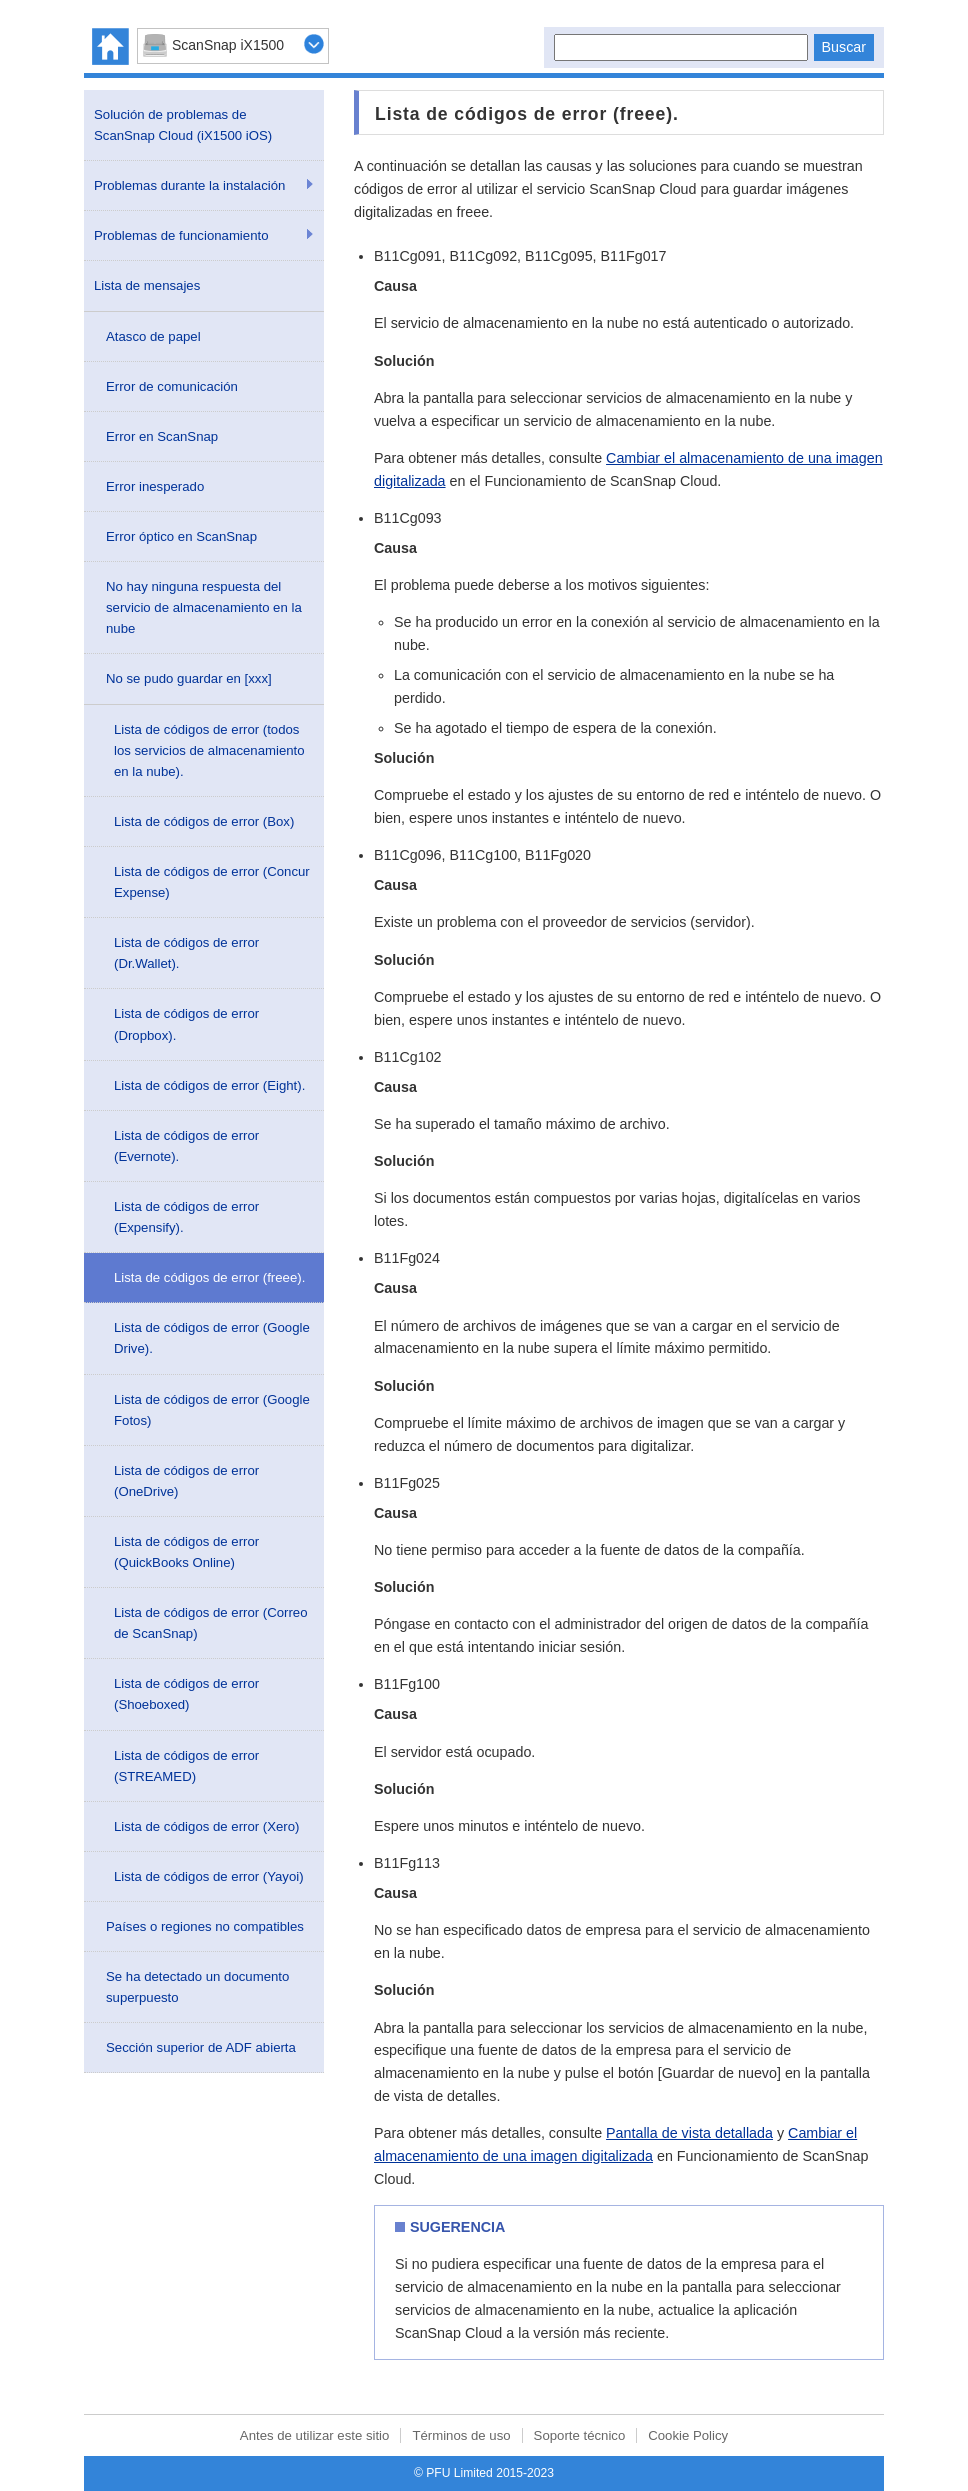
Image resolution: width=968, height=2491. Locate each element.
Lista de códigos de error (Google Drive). (212, 1338)
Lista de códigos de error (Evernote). (186, 1146)
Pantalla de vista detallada (689, 2133)
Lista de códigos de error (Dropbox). (186, 1024)
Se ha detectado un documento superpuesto (197, 1987)
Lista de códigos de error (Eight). (209, 1085)
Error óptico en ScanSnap (181, 536)
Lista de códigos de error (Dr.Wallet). (186, 953)
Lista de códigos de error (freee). (209, 1277)
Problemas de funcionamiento (181, 235)
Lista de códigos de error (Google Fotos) (212, 1410)
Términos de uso (461, 2435)
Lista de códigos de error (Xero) (206, 1826)
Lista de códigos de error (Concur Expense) (212, 882)
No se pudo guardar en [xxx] (189, 678)
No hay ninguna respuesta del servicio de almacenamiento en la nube (204, 607)
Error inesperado (155, 486)
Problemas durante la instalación (189, 185)
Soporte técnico (580, 2435)
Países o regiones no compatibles (205, 1926)
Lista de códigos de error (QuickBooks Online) (186, 1552)
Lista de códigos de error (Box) (204, 821)
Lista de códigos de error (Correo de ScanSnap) (211, 1623)
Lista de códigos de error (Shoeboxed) (186, 1694)
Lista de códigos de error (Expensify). (186, 1217)
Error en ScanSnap (162, 436)
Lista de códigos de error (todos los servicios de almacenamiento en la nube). (209, 750)
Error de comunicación (172, 386)
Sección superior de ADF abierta (201, 2047)
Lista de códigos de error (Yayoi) (209, 1876)
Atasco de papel (153, 336)
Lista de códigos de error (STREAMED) (186, 1766)
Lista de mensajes (147, 285)
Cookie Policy (688, 2435)
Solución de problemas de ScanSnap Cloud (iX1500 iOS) (183, 125)
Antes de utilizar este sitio (315, 2435)
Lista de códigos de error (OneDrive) (186, 1481)
